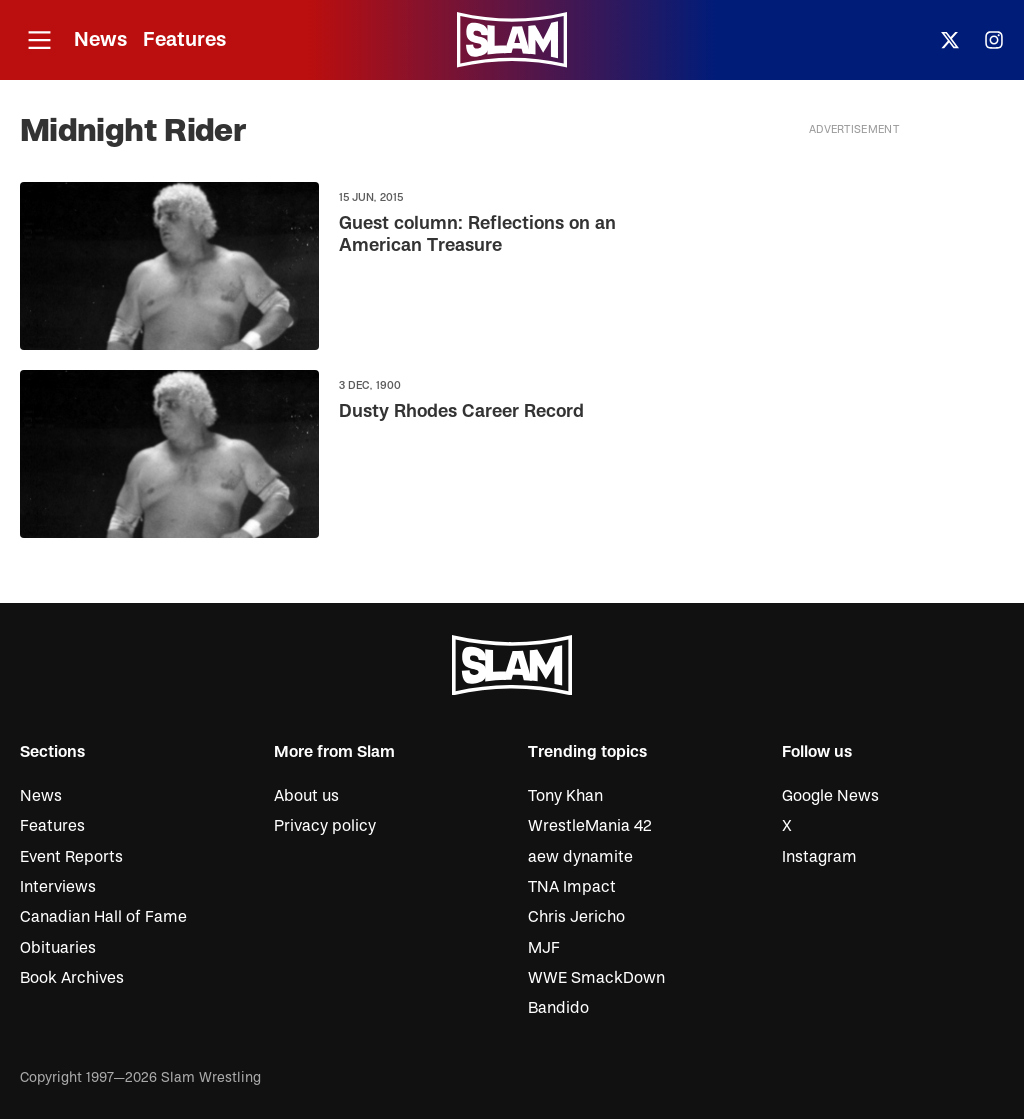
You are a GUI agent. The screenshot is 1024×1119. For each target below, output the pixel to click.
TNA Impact (572, 887)
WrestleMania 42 (590, 826)
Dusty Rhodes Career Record (461, 412)
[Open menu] (39, 40)
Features (184, 39)
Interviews (58, 887)
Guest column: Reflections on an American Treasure (477, 235)
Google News (830, 796)
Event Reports (71, 857)
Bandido (558, 1008)
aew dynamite (580, 857)
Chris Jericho (576, 917)
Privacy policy (325, 826)
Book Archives (72, 978)
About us (306, 796)
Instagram (819, 857)
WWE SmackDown (596, 978)
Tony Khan (565, 796)
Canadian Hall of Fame (103, 917)
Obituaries (58, 948)
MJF (544, 948)
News (100, 39)
